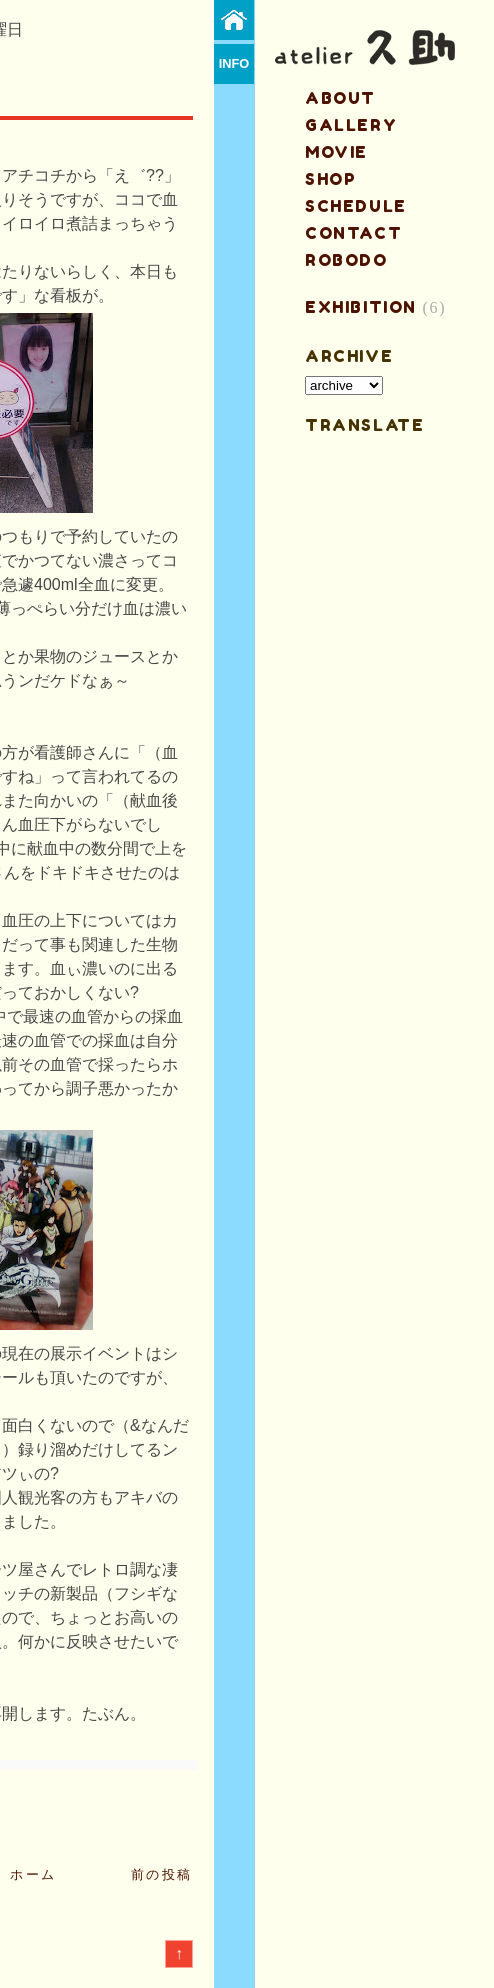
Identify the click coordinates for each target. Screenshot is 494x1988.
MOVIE (336, 152)
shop (330, 179)
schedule (356, 206)
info (234, 63)
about (340, 98)
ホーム (33, 1874)
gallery (351, 125)
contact (353, 233)
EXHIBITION (361, 307)
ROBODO (346, 260)
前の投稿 (162, 1874)
